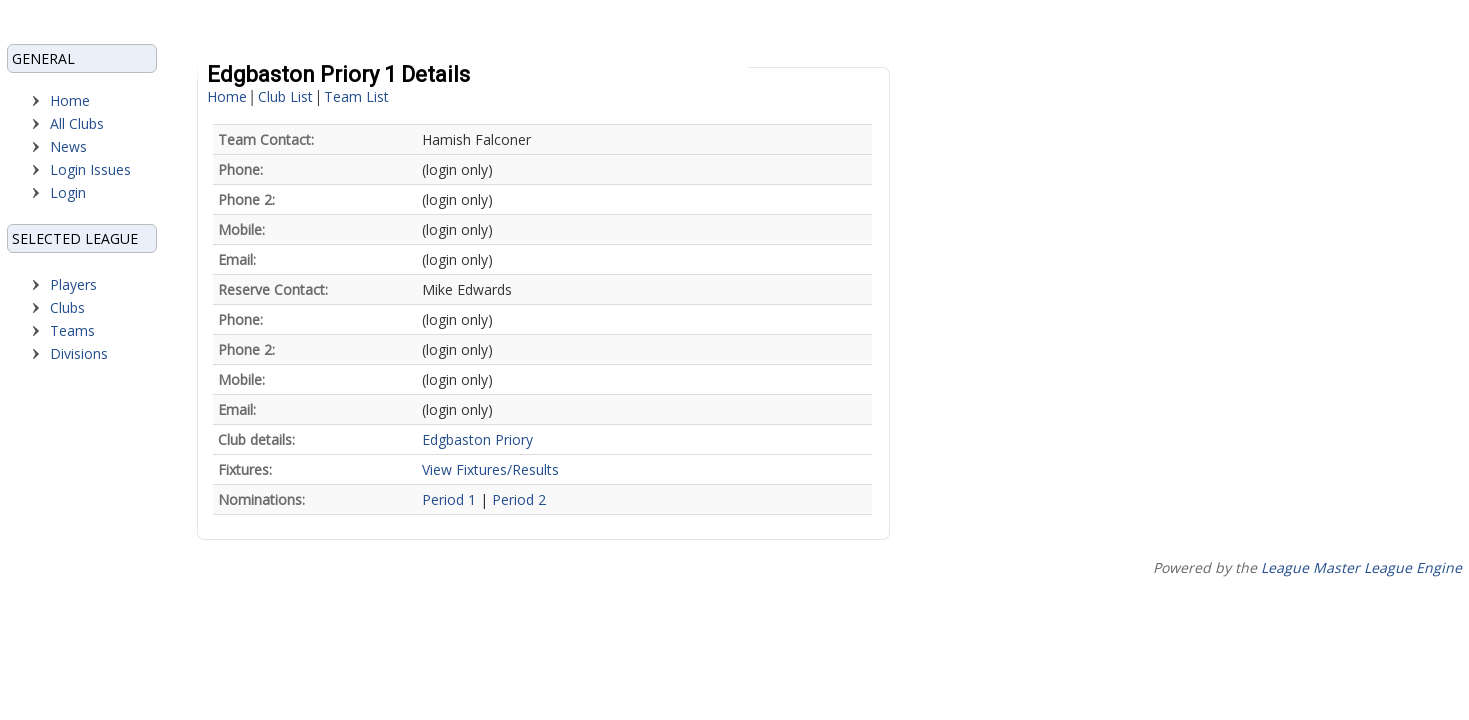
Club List (285, 96)
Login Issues (90, 169)
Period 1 (449, 499)
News (68, 146)
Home (70, 100)
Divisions (79, 353)
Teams (72, 330)
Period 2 (519, 499)
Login (68, 192)
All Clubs (77, 123)
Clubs (67, 307)
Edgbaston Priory (477, 439)
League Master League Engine (1361, 567)
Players (73, 284)
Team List (356, 96)
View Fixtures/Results (490, 469)
